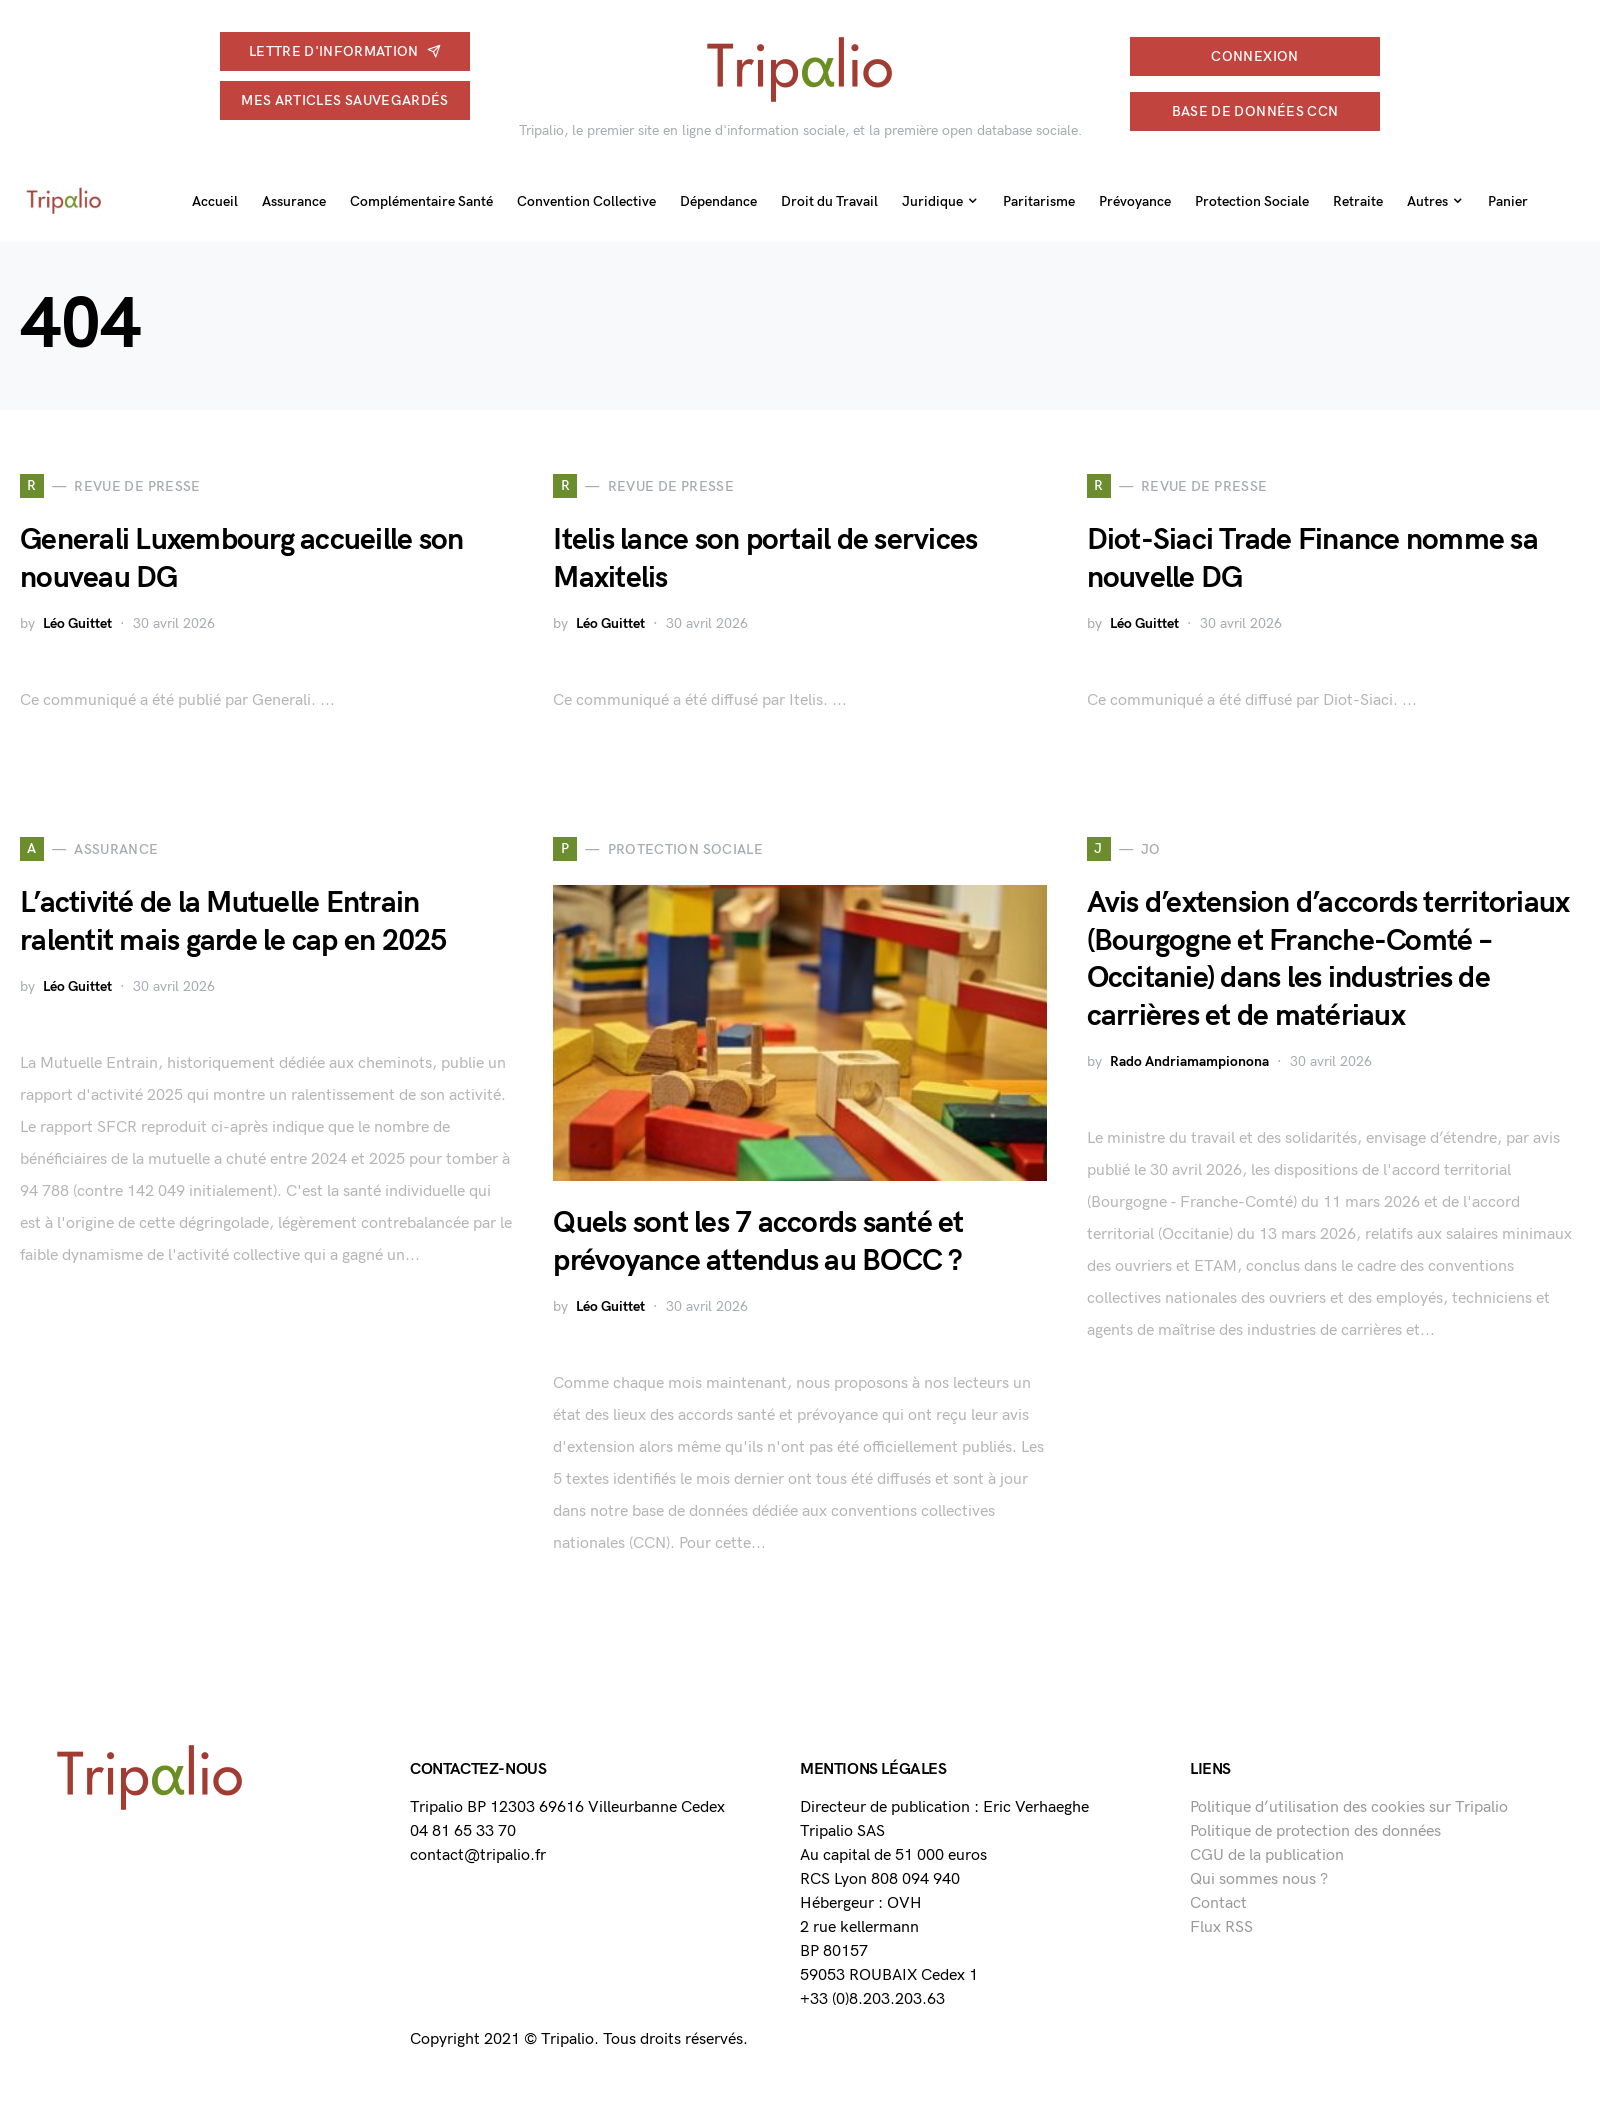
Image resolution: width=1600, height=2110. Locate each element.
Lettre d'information (345, 51)
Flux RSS (1221, 1927)
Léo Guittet (77, 623)
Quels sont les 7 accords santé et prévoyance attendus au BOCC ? (758, 1242)
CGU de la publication (1267, 1855)
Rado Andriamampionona (1189, 1061)
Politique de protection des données (1315, 1831)
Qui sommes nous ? (1259, 1879)
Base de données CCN (1255, 111)
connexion (1254, 56)
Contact (1218, 1903)
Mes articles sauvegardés (344, 100)
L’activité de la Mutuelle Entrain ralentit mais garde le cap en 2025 (233, 922)
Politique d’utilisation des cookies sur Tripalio (1349, 1807)
